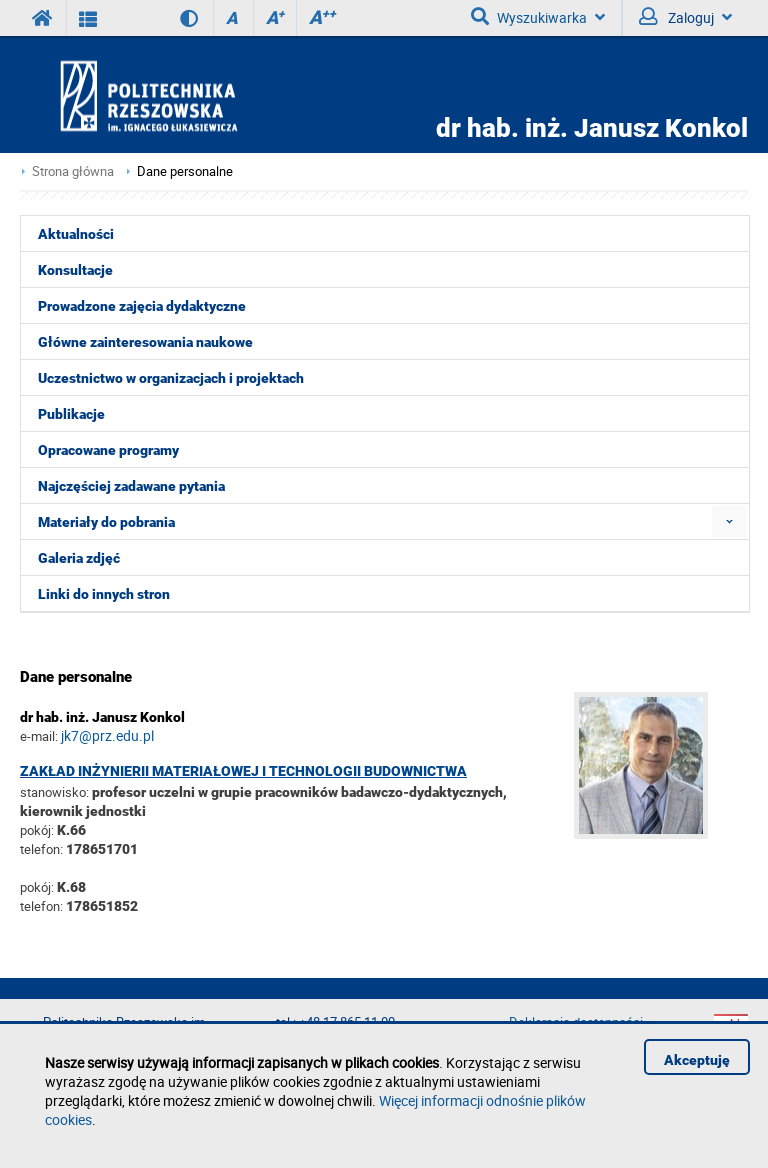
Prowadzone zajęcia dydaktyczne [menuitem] (142, 306)
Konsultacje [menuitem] (75, 270)
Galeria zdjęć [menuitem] (79, 558)
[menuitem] (729, 521)
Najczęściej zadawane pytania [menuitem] (131, 486)
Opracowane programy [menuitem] (108, 450)
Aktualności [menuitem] (76, 234)
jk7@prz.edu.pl (107, 735)
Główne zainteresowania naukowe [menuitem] (145, 342)
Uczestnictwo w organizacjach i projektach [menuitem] (171, 378)
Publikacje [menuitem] (71, 414)
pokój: (38, 830)
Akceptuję (697, 1060)
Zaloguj (685, 17)
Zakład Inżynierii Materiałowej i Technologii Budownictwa (243, 771)
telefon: (41, 849)
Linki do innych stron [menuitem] (104, 594)
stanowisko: (54, 792)
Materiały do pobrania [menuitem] (106, 522)
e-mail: (39, 736)
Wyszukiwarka (538, 17)
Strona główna (73, 171)
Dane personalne (185, 171)
